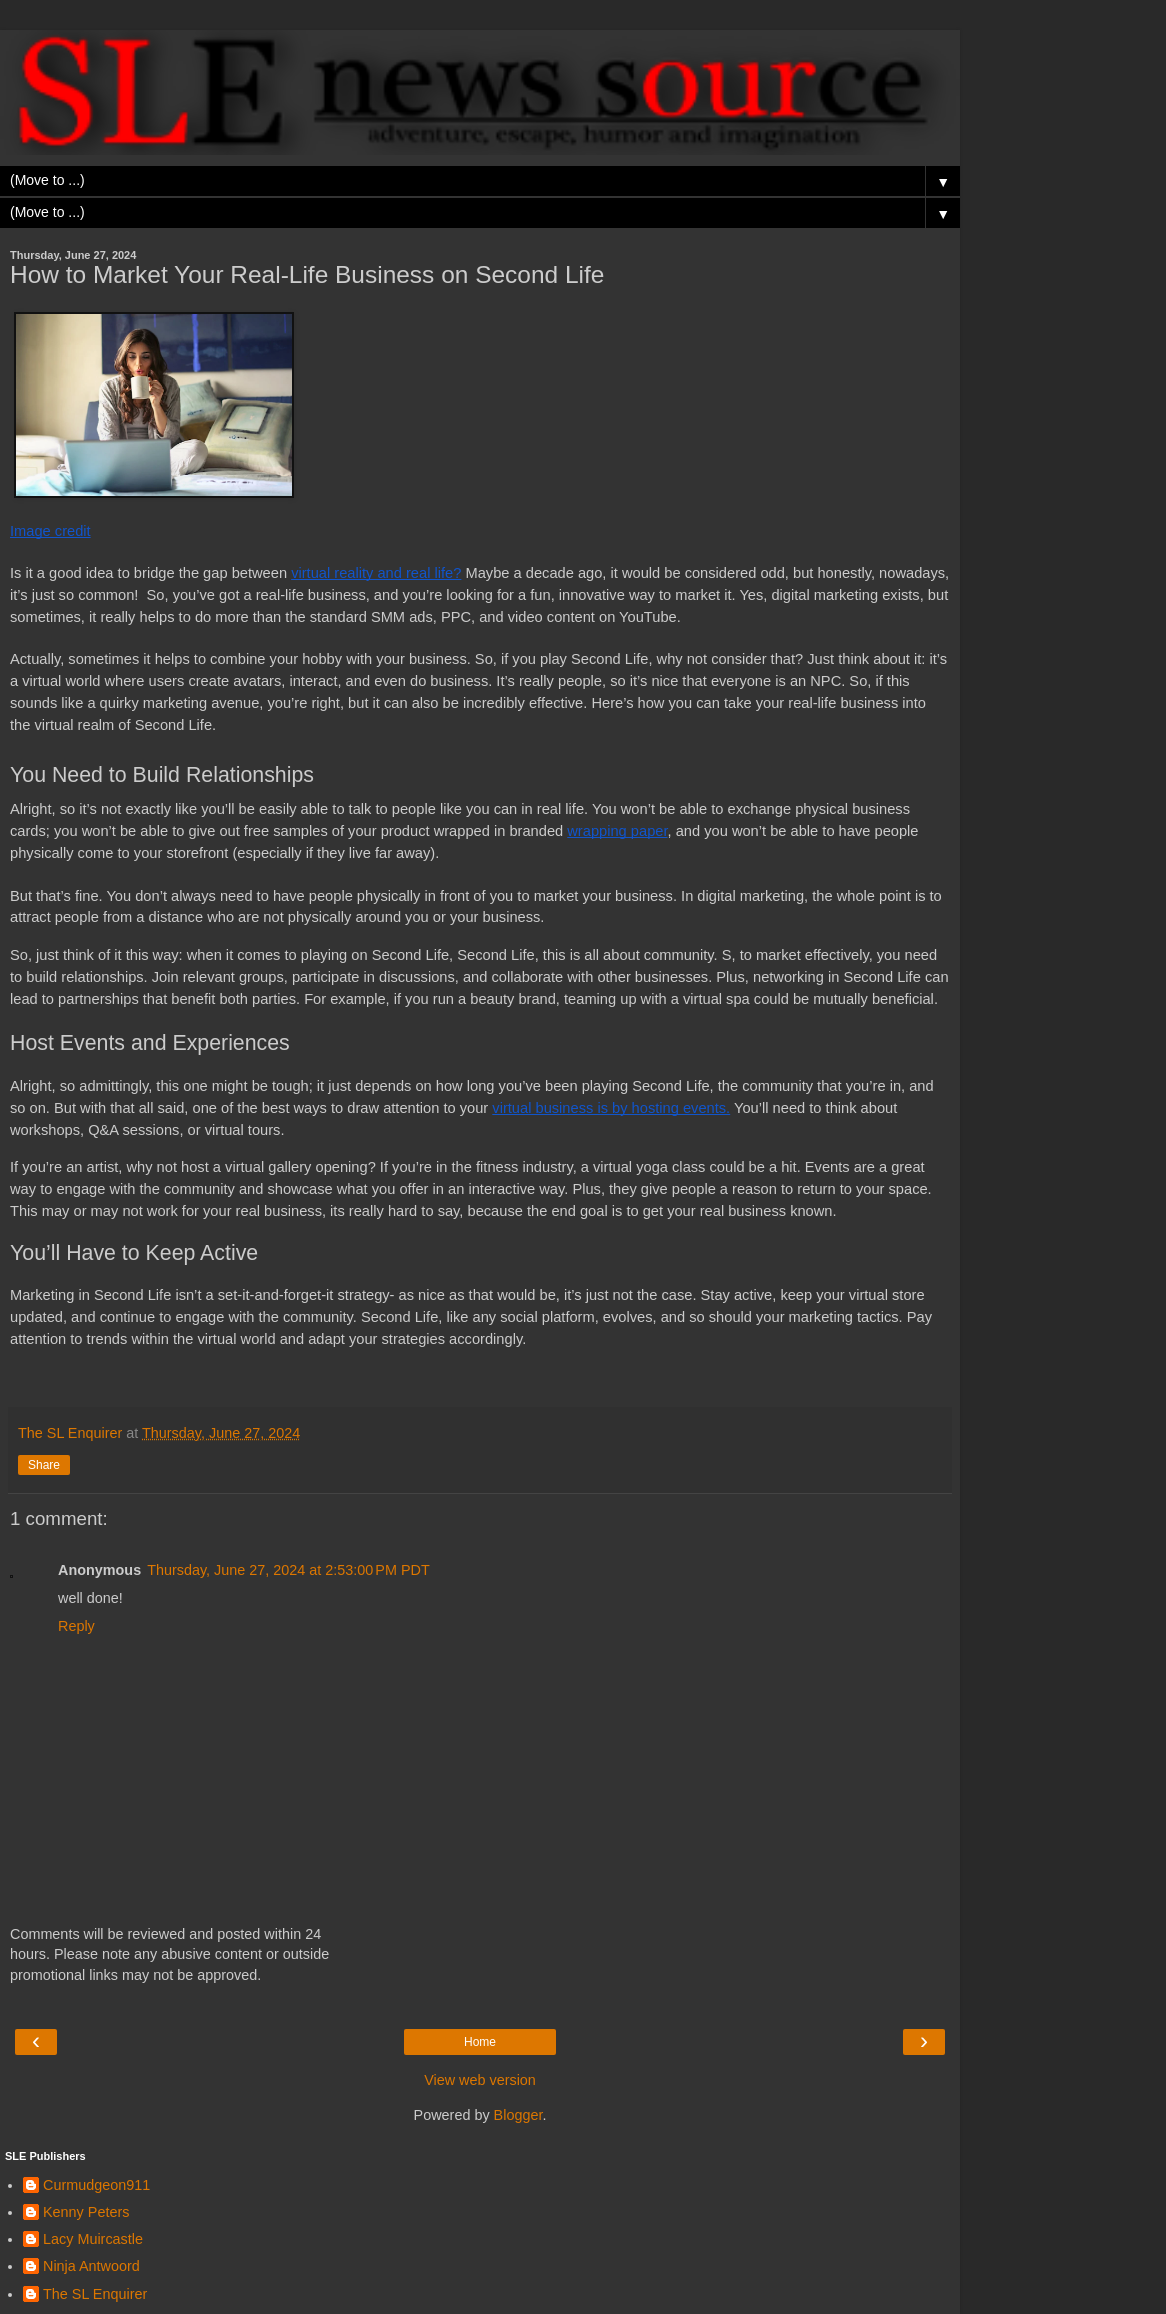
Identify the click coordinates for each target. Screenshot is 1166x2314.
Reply (76, 1626)
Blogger (518, 2115)
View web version (480, 2080)
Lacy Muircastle (93, 2239)
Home (480, 2042)
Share (44, 1465)
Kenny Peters (86, 2212)
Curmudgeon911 (96, 2185)
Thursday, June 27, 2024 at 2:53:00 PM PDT (288, 1570)
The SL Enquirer (95, 2294)
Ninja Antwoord (91, 2266)
